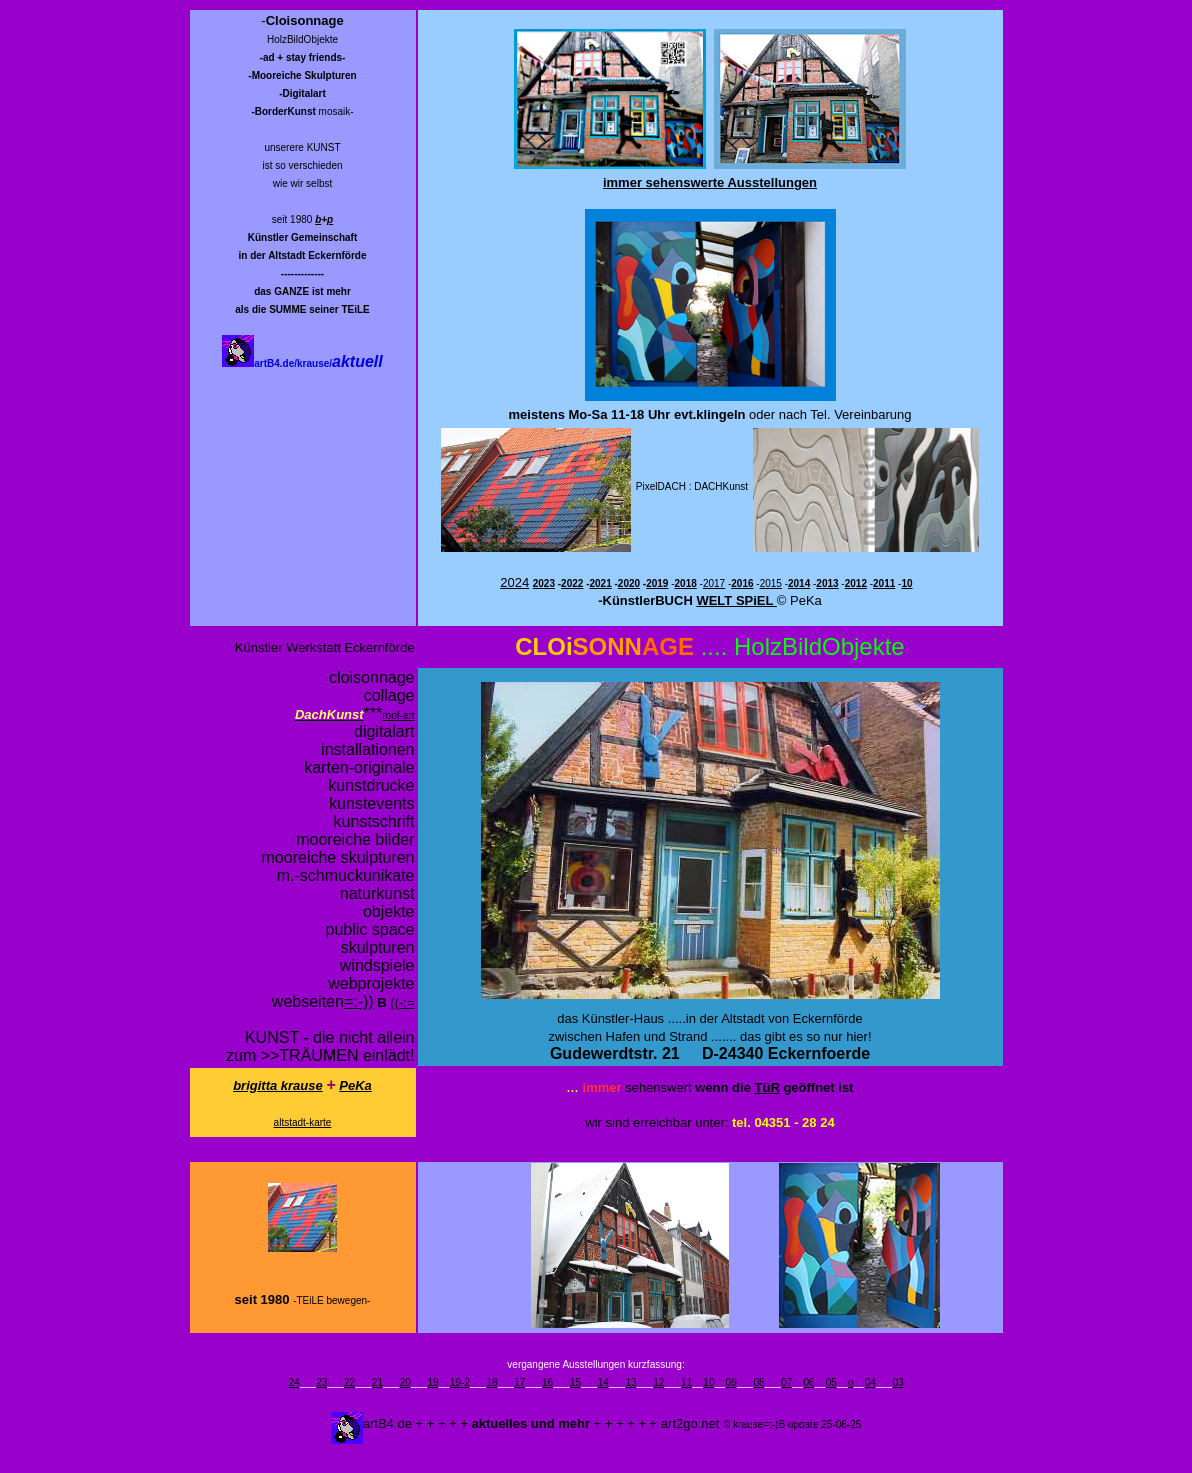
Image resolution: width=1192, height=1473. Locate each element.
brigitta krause (278, 1085)
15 (575, 1382)
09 (731, 1382)
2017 (714, 583)
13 (630, 1382)
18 (491, 1382)
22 (349, 1382)
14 (603, 1382)
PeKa (355, 1085)
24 (293, 1382)
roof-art (398, 715)
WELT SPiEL (736, 600)
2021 (600, 583)
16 (547, 1382)
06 (808, 1382)
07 (786, 1382)
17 (519, 1382)
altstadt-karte (303, 1122)
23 (321, 1382)
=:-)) (359, 1001)
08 (758, 1382)
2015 (771, 583)
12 (658, 1382)
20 (405, 1382)
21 (377, 1382)
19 (432, 1382)
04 (870, 1382)
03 (897, 1382)
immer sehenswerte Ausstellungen (710, 182)
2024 (514, 582)
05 (831, 1382)
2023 (544, 583)
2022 (572, 583)
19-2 (460, 1382)
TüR (767, 1087)
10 (708, 1382)
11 (686, 1382)
